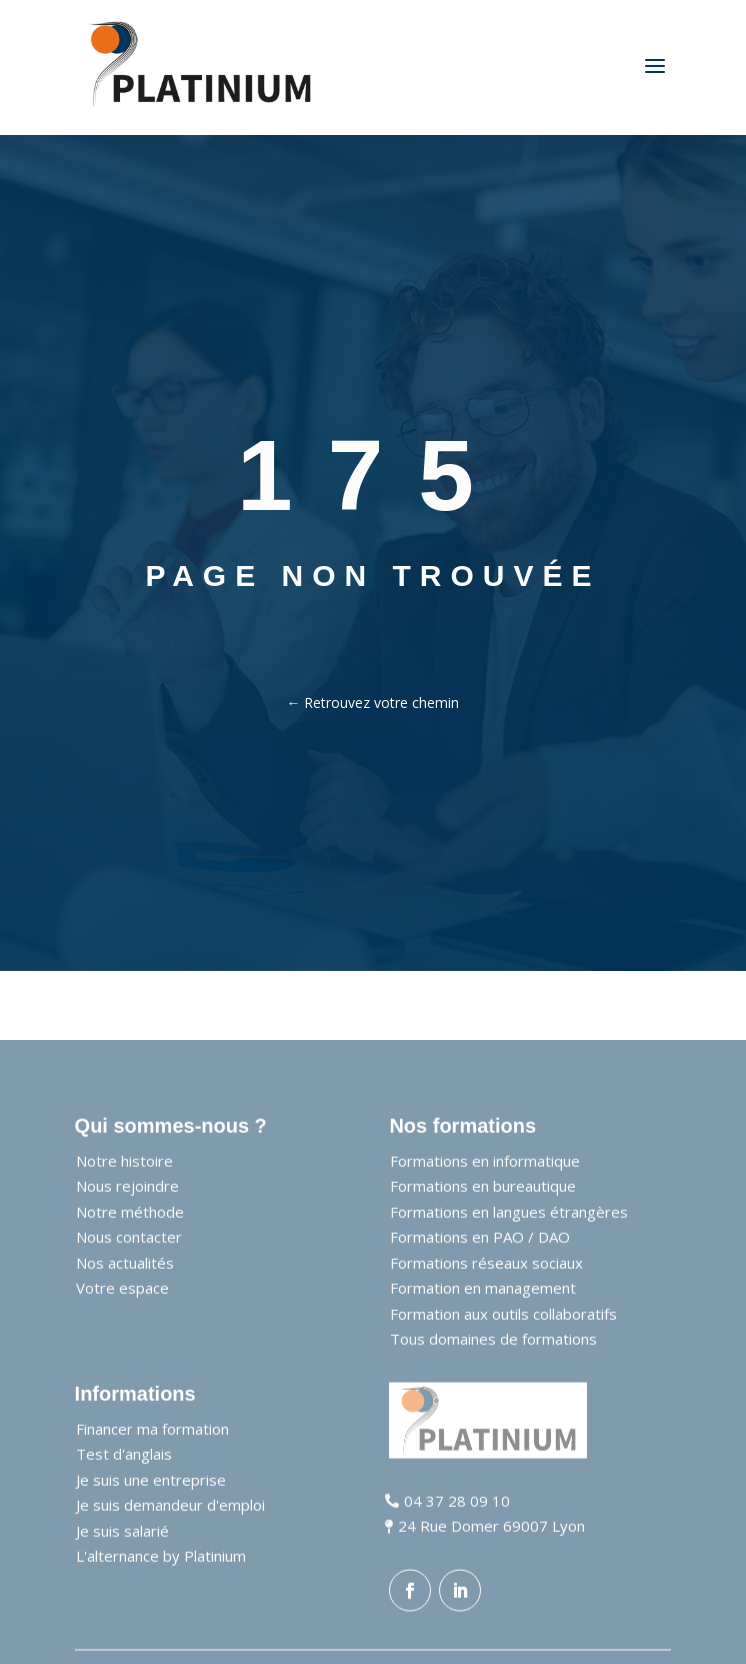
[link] (200, 67)
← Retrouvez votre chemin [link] (372, 702)
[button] (410, 1627)
